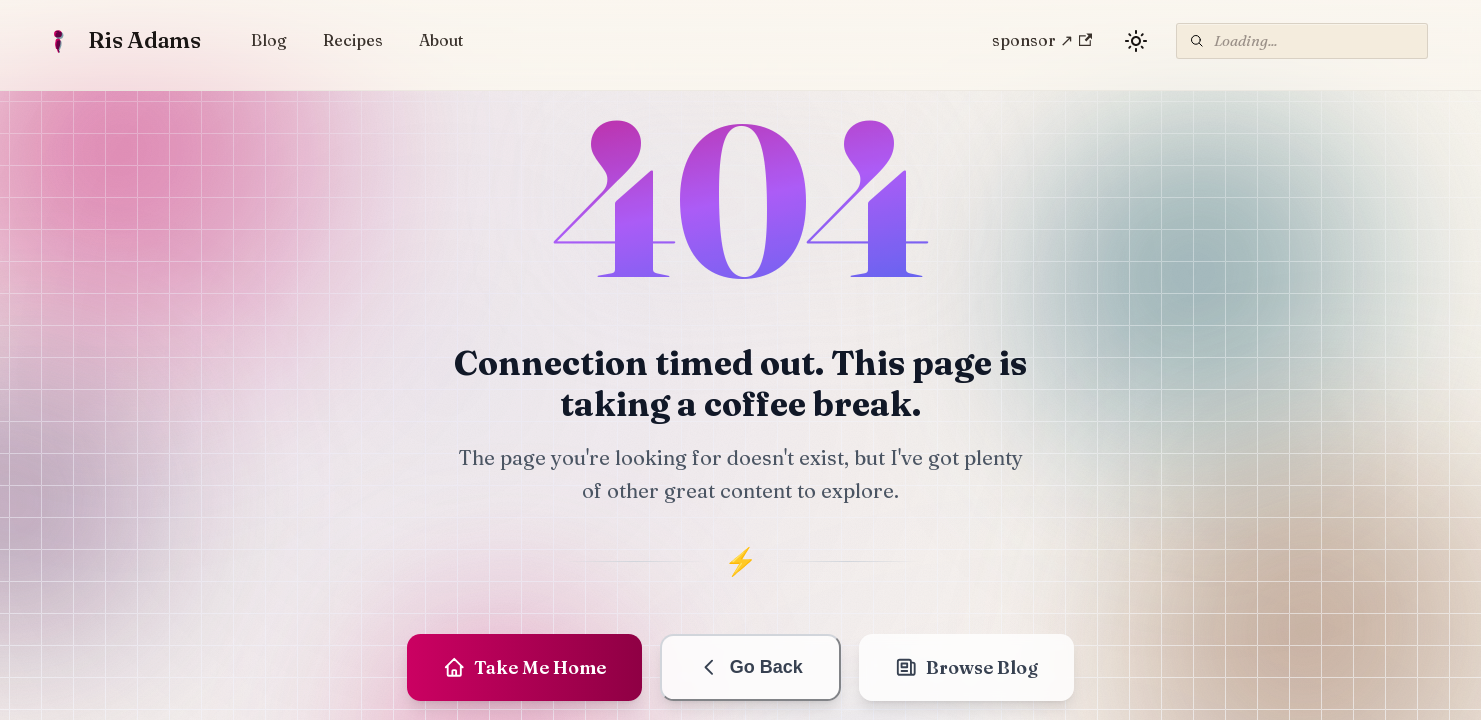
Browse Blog (967, 667)
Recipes (353, 40)
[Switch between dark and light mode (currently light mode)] (1136, 41)
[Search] (1302, 41)
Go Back (750, 667)
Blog (269, 40)
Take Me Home (525, 667)
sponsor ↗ (1042, 40)
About (441, 40)
